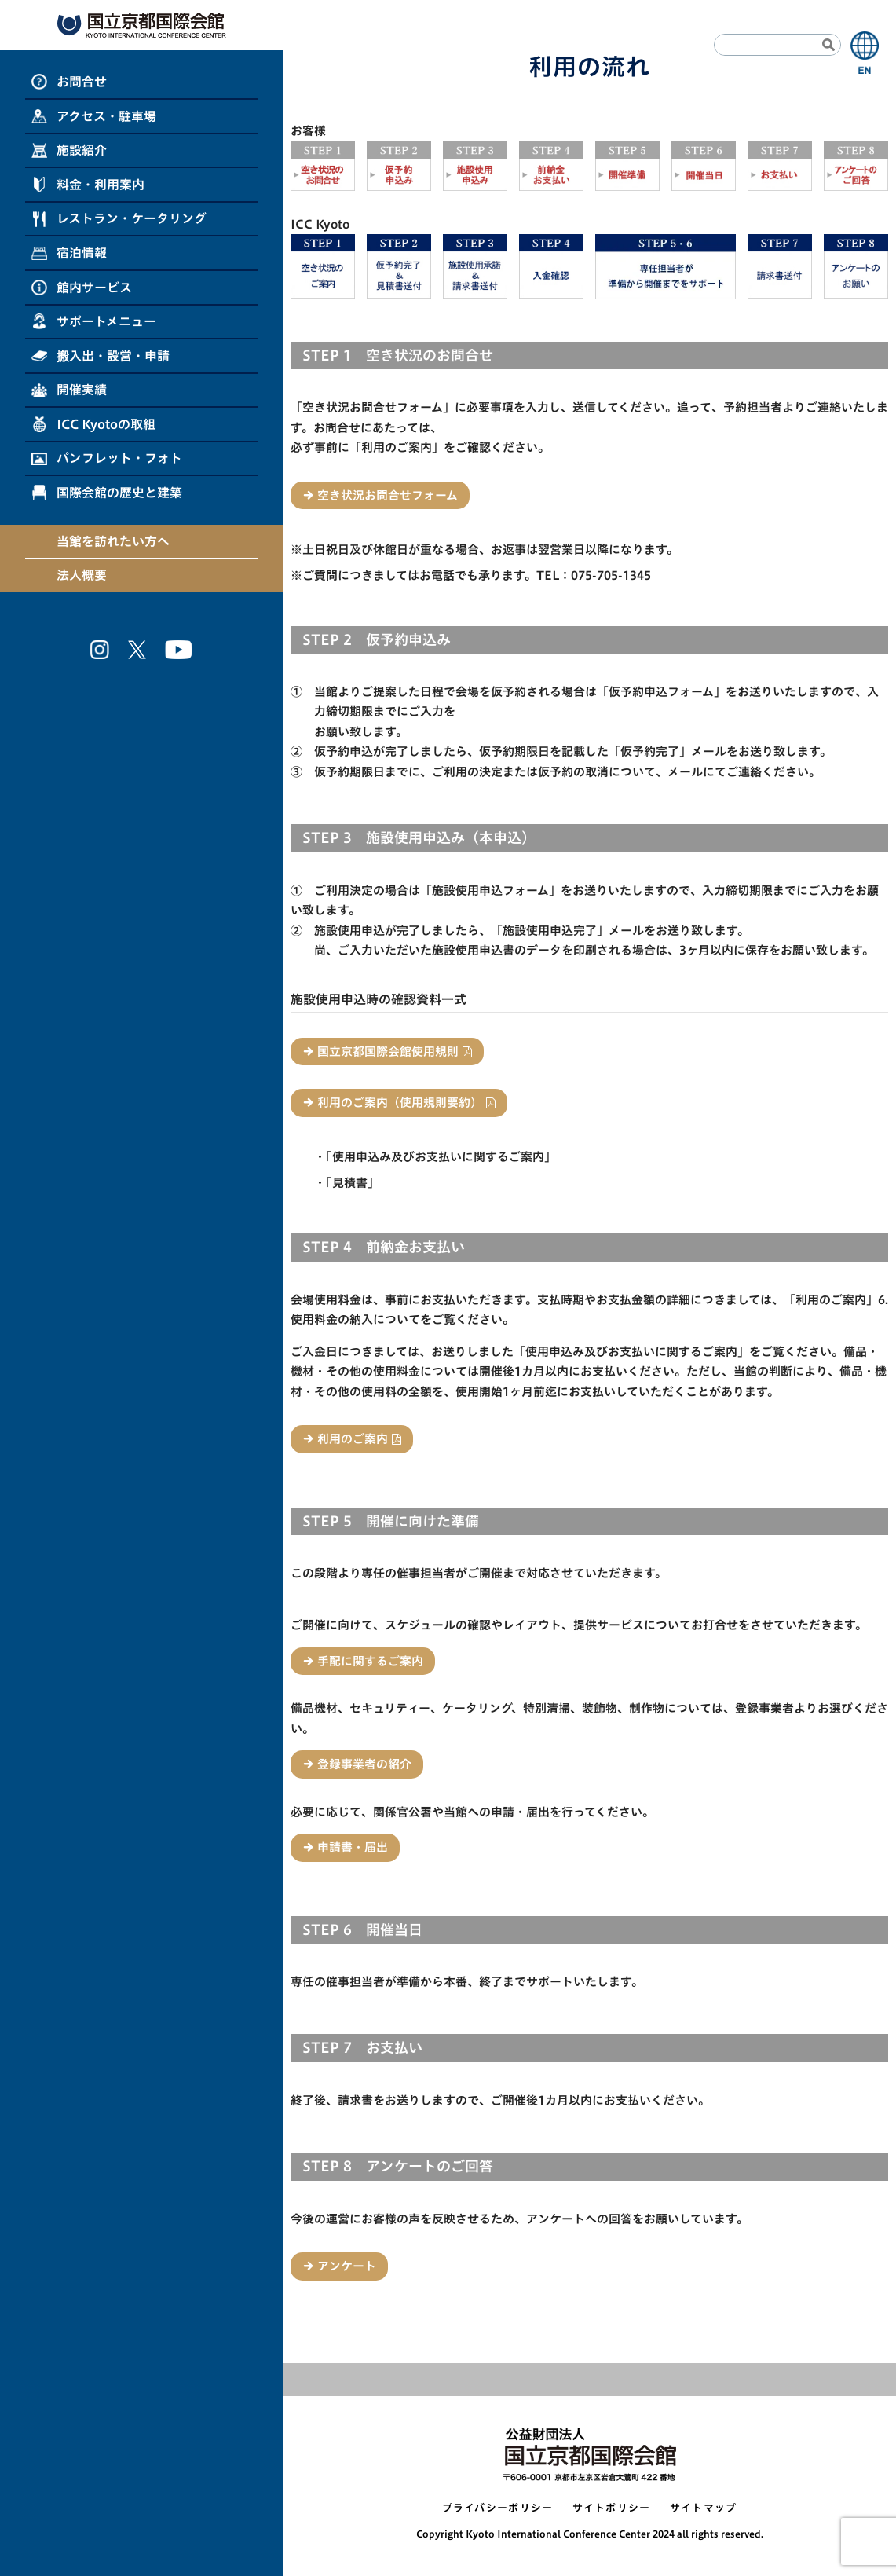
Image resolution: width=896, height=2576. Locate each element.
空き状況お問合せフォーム (387, 495)
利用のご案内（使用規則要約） (399, 1102)
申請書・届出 (352, 1847)
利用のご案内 (352, 1439)
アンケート (346, 2266)
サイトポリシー (611, 2508)
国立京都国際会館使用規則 (388, 1051)
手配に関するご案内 (370, 1661)
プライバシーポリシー (498, 2508)
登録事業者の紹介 (364, 1764)
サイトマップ (703, 2508)
